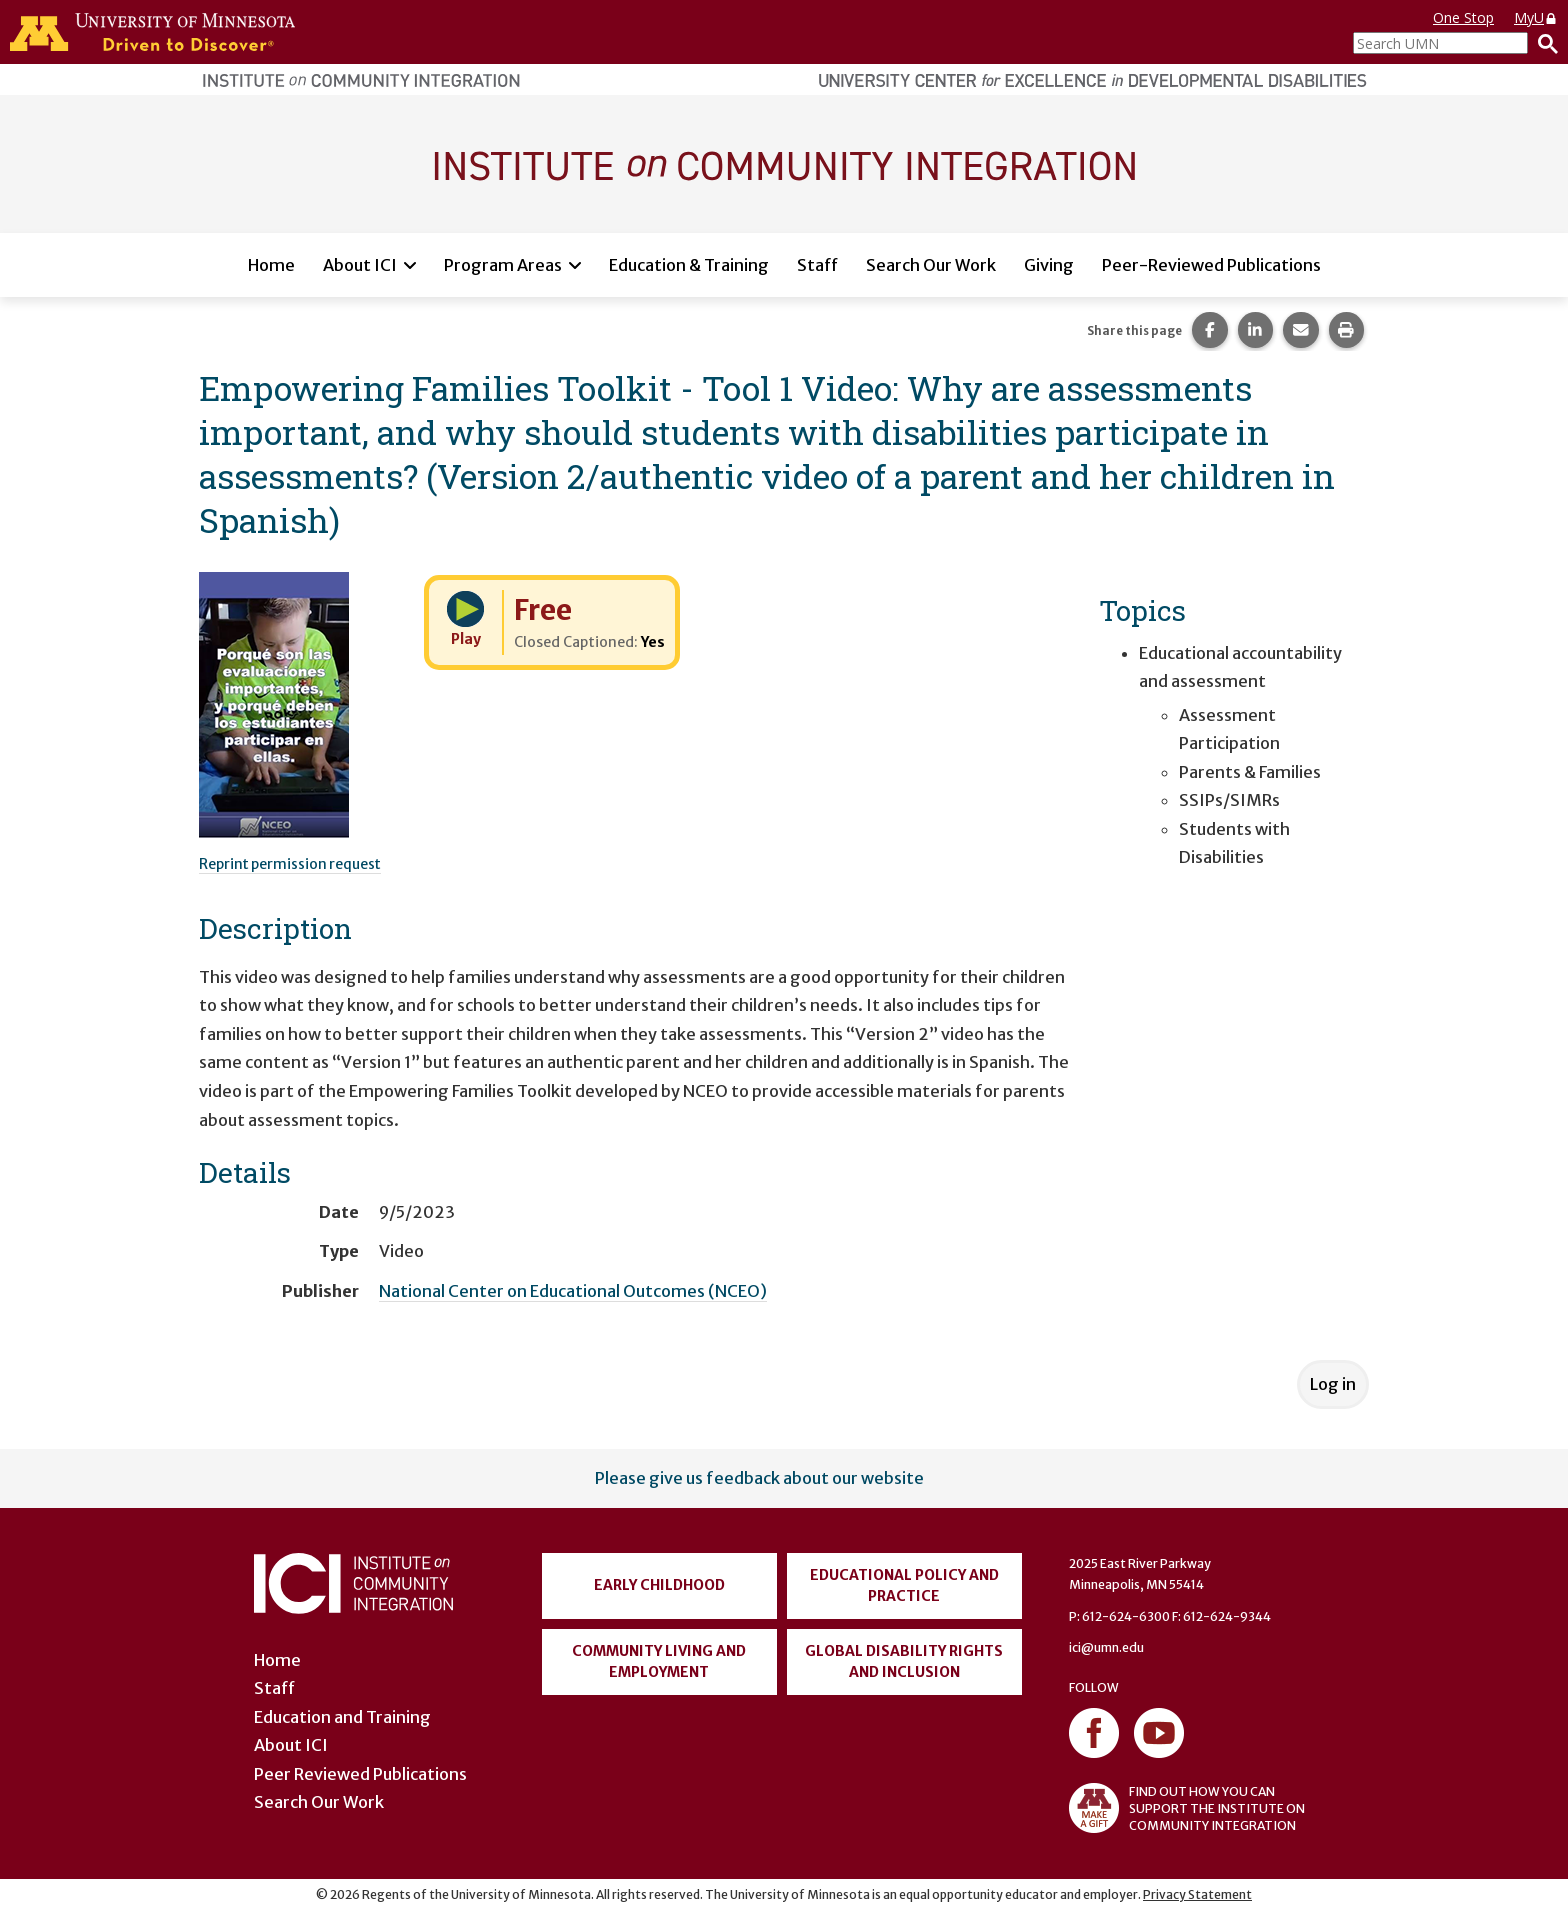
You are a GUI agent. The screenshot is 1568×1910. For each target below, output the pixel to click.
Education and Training (342, 1717)
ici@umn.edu (1106, 1647)
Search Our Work (931, 265)
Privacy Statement (1197, 1894)
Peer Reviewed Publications (360, 1774)
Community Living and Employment (659, 1661)
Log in (1333, 1384)
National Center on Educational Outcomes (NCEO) (573, 1291)
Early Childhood (659, 1585)
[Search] (1543, 43)
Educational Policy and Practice (904, 1585)
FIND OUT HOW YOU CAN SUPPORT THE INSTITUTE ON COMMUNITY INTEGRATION (1187, 1808)
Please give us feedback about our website (759, 1478)
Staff (817, 265)
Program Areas (503, 265)
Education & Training (689, 265)
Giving (1049, 265)
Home (271, 265)
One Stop (1463, 17)
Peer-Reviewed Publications (1211, 265)
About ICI (360, 265)
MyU (1536, 17)
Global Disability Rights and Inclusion (904, 1661)
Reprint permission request (290, 864)
